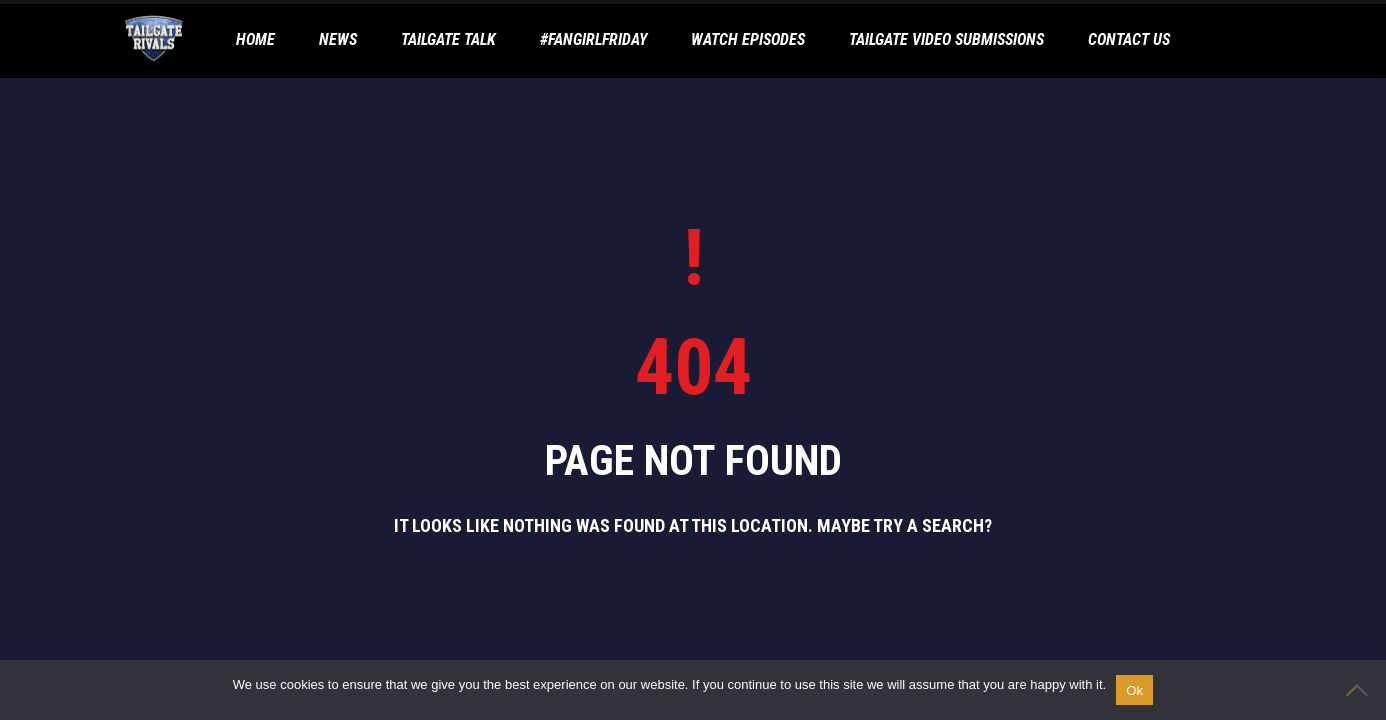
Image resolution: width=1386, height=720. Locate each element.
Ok (1134, 690)
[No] (1361, 690)
